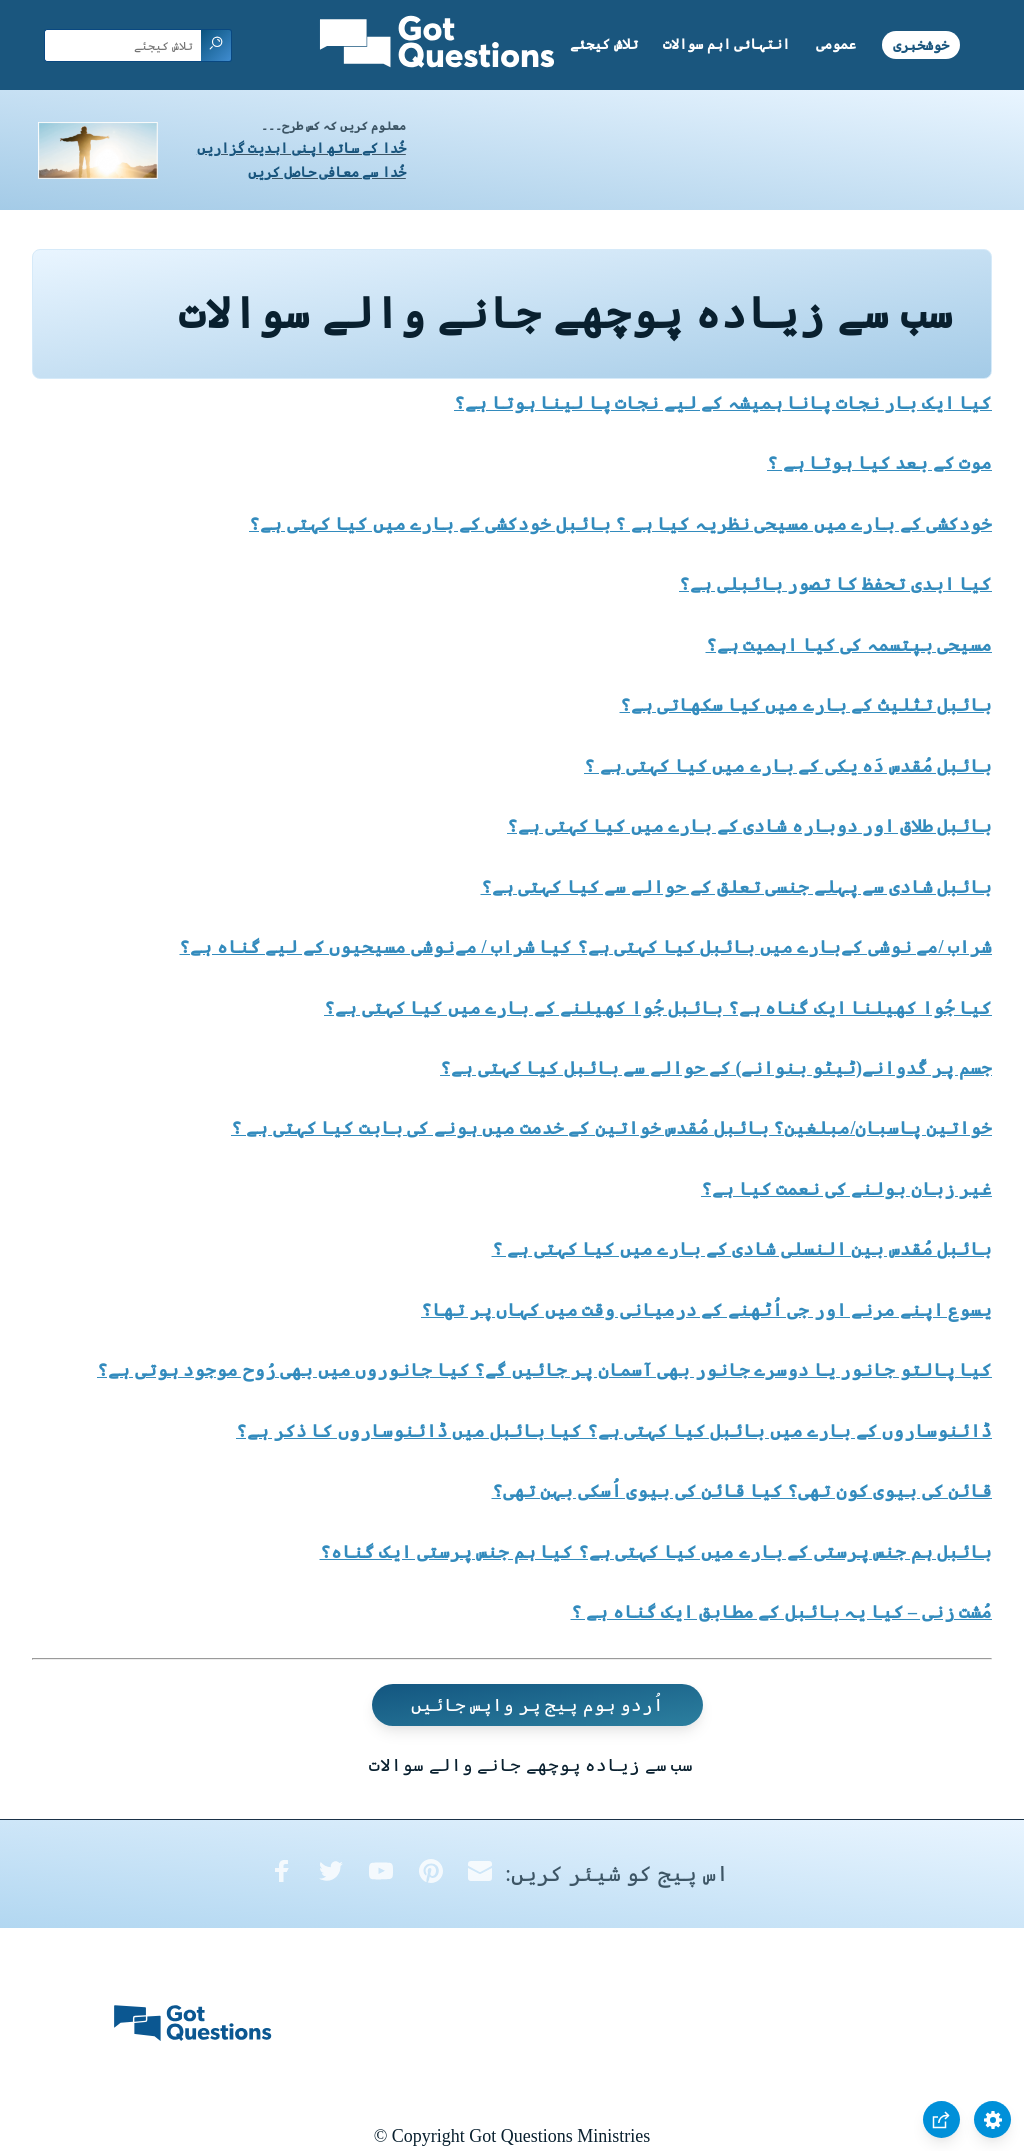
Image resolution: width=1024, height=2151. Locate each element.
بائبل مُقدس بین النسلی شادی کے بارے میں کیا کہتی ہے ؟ (742, 1249)
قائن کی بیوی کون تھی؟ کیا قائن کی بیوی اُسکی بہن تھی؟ (742, 1491)
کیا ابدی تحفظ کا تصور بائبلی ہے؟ (835, 584)
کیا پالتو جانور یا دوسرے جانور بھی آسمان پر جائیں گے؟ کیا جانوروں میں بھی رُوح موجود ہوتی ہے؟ (544, 1370)
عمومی (836, 44)
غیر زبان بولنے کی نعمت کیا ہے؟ (846, 1189)
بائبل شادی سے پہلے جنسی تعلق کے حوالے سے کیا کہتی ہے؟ (737, 887)
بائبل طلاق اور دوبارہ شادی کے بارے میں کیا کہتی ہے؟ (749, 826)
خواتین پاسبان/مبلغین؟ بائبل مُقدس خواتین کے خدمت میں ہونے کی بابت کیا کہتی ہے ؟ (611, 1128)
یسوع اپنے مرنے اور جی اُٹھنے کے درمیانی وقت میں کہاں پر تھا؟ (706, 1310)
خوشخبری (921, 44)
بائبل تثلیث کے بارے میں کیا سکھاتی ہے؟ (806, 705)
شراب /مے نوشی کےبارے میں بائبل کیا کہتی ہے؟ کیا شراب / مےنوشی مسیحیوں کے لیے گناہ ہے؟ (585, 947)
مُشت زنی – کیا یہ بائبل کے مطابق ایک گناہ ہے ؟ (782, 1612)
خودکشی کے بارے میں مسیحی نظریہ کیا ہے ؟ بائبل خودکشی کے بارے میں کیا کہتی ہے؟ (620, 524)
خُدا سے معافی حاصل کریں (327, 172)
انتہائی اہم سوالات (726, 44)
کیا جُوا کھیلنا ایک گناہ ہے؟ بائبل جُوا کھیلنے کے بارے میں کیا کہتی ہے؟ (658, 1008)
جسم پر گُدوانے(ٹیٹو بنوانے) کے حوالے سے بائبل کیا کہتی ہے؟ (716, 1068)
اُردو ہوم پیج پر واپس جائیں (538, 1705)
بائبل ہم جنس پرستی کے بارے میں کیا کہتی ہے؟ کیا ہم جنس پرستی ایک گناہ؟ (656, 1552)
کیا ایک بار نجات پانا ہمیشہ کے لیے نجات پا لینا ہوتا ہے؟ (723, 403)
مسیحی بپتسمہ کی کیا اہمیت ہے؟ (849, 645)
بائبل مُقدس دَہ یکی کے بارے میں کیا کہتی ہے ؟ (788, 766)
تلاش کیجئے (604, 44)
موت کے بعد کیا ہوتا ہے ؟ (879, 463)
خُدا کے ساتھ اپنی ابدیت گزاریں (301, 148)
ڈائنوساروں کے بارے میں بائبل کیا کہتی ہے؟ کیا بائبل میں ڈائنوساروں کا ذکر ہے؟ (614, 1431)
